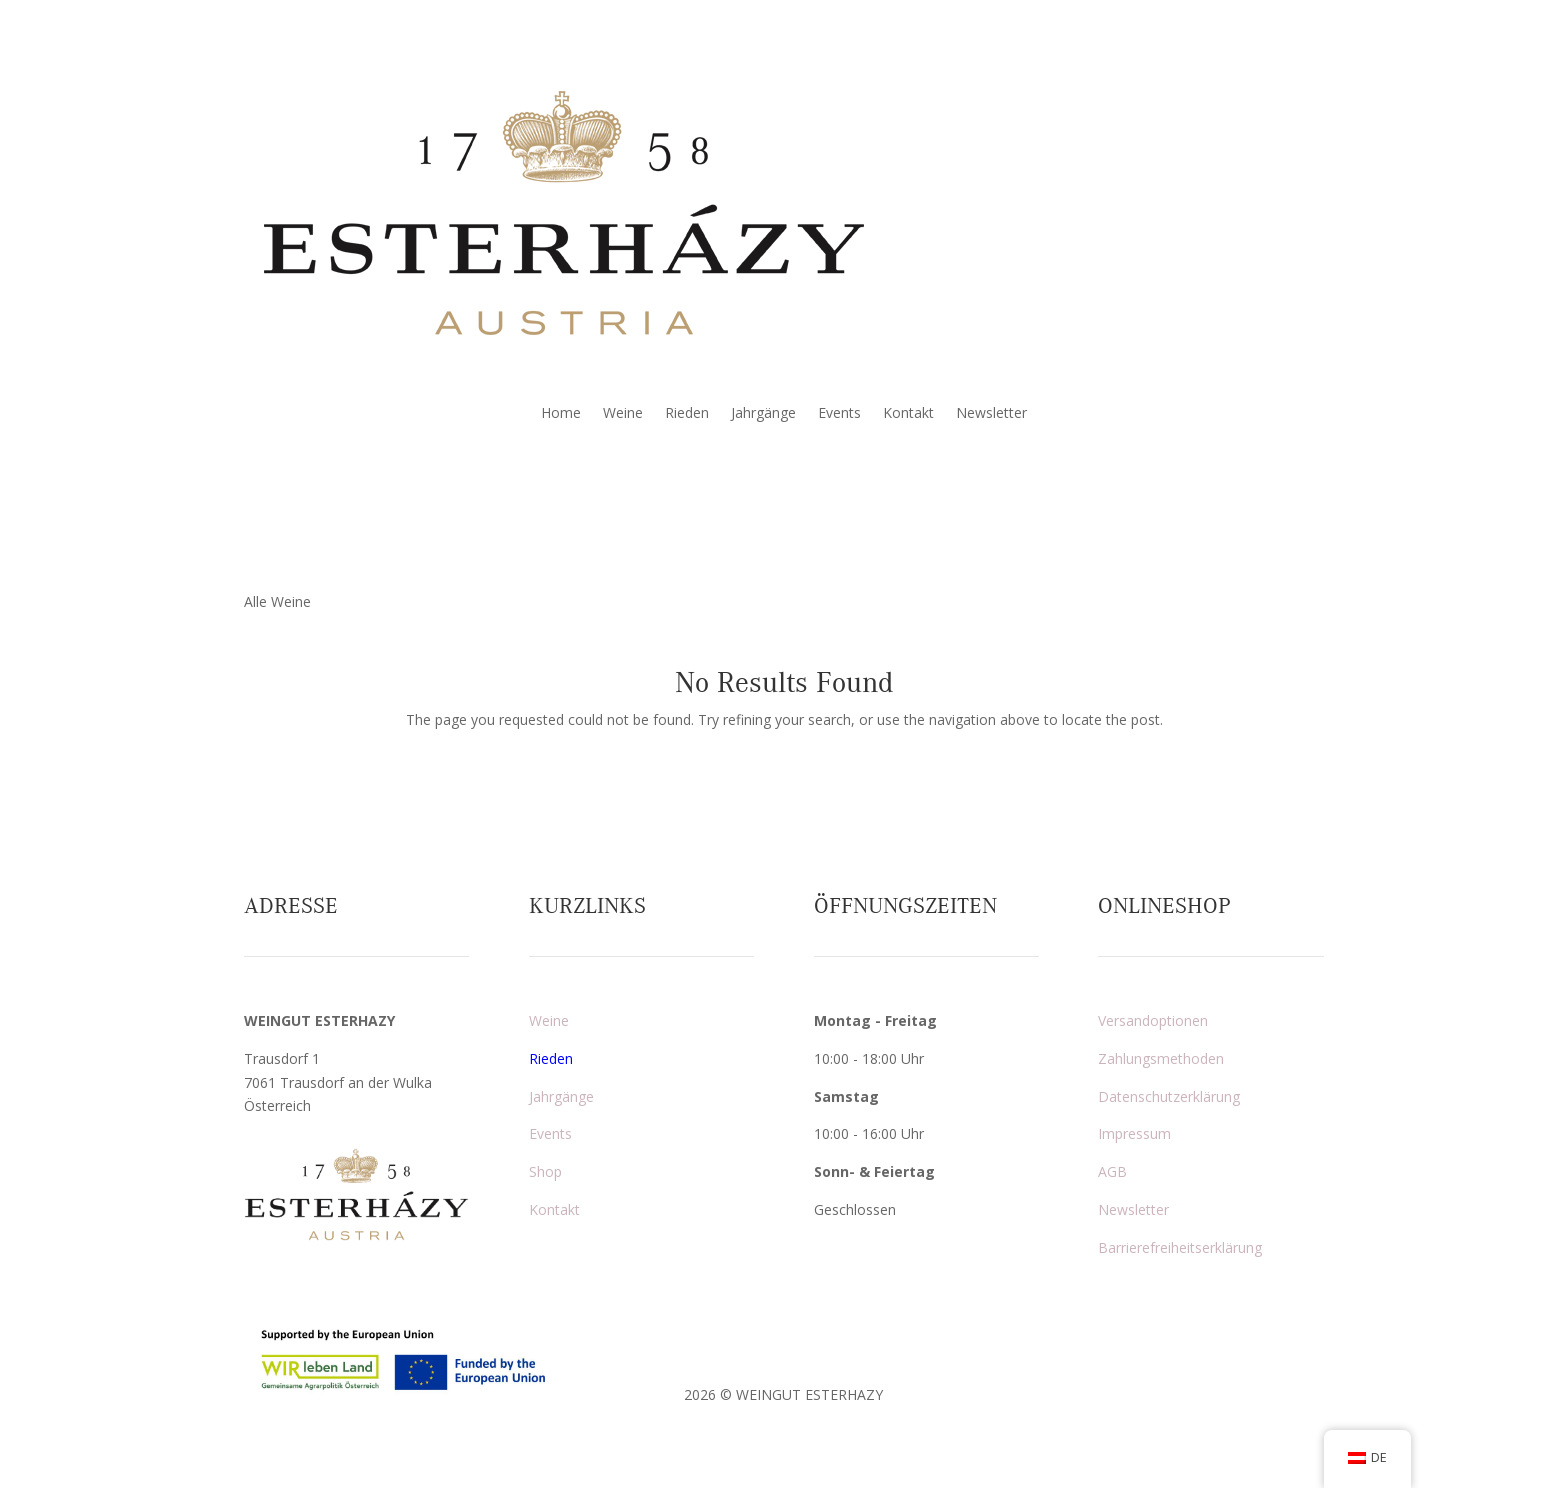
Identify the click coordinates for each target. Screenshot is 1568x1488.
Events (839, 414)
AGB (1112, 1171)
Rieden (687, 414)
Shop (545, 1171)
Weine (623, 414)
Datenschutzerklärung (1169, 1096)
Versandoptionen (1153, 1020)
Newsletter (991, 414)
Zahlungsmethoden (1161, 1058)
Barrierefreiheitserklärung (1180, 1247)
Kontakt (908, 414)
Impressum (1134, 1133)
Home (561, 414)
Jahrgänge (763, 414)
